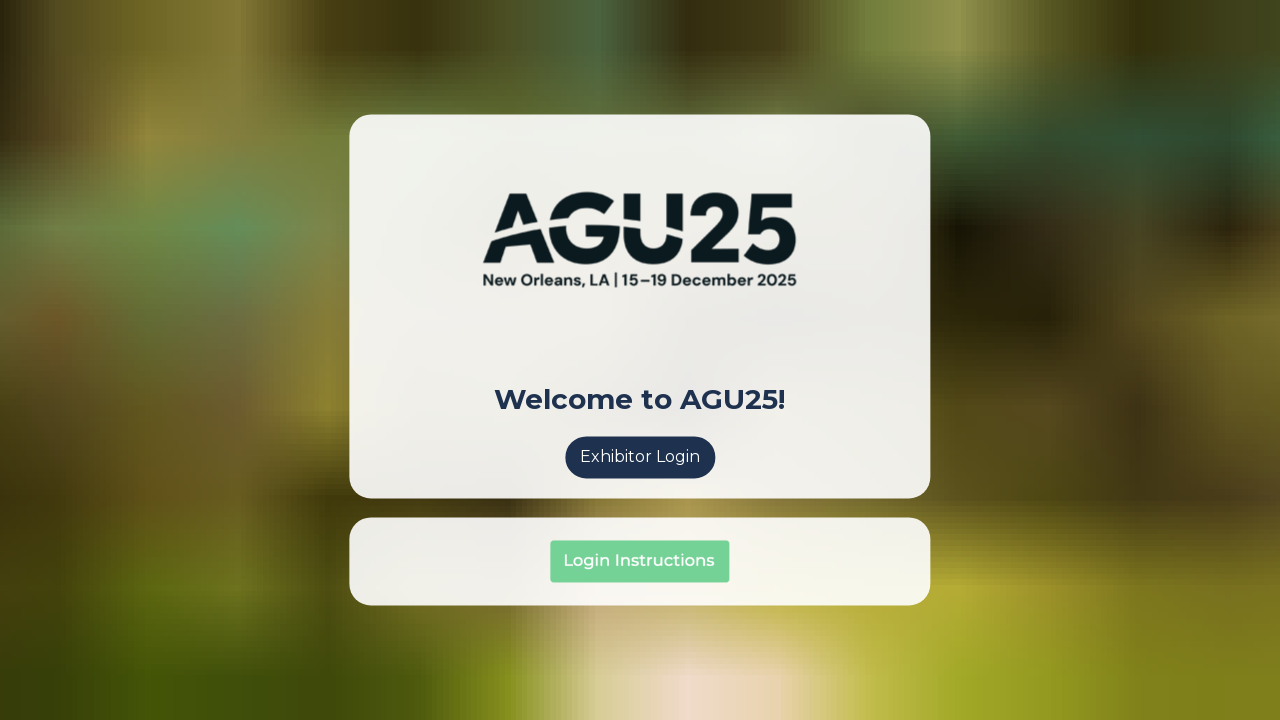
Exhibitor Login (640, 456)
